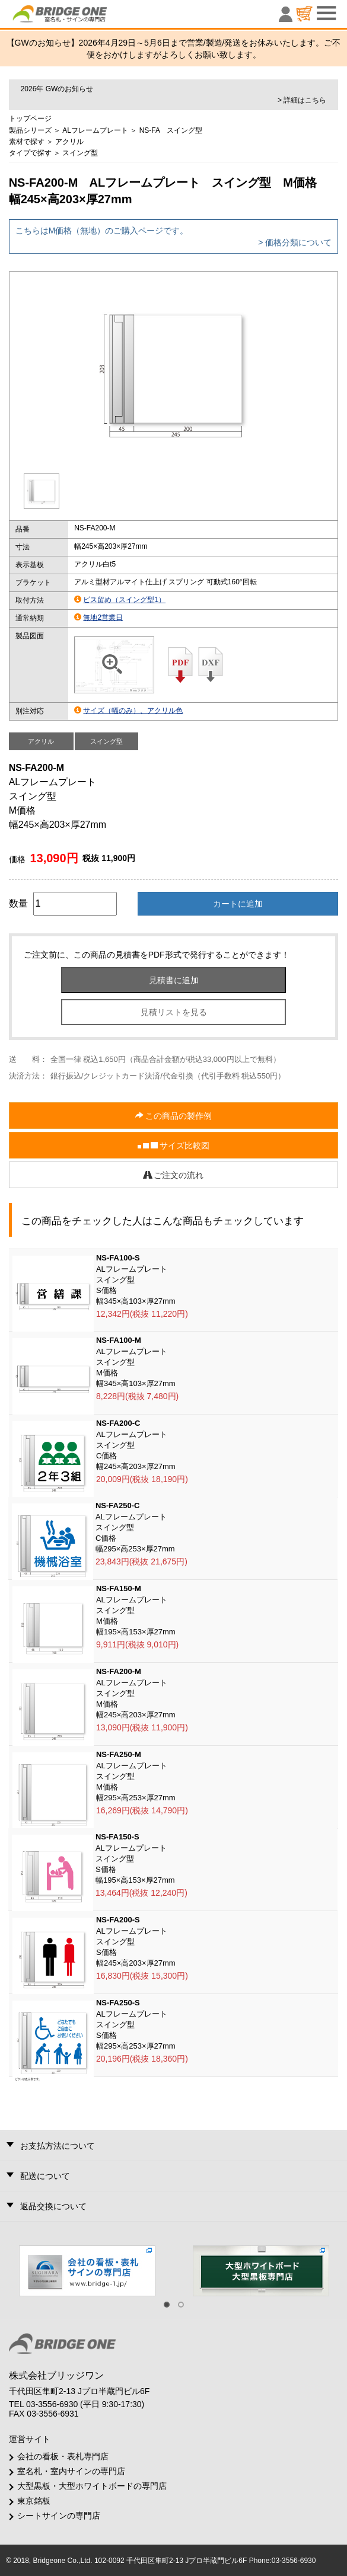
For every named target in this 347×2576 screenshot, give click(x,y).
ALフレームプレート (95, 130)
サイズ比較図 (174, 1146)
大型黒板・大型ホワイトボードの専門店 (92, 2486)
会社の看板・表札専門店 (63, 2456)
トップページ (30, 118)
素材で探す (26, 141)
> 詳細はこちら (302, 100)
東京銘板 (33, 2500)
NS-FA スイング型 (171, 130)
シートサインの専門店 (58, 2515)
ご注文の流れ (174, 1175)
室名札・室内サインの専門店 (71, 2471)
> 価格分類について (295, 242)
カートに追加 (238, 903)
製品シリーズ (30, 130)
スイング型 (80, 153)
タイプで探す (30, 153)
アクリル (69, 141)
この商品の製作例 (173, 1116)
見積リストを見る (174, 1012)
